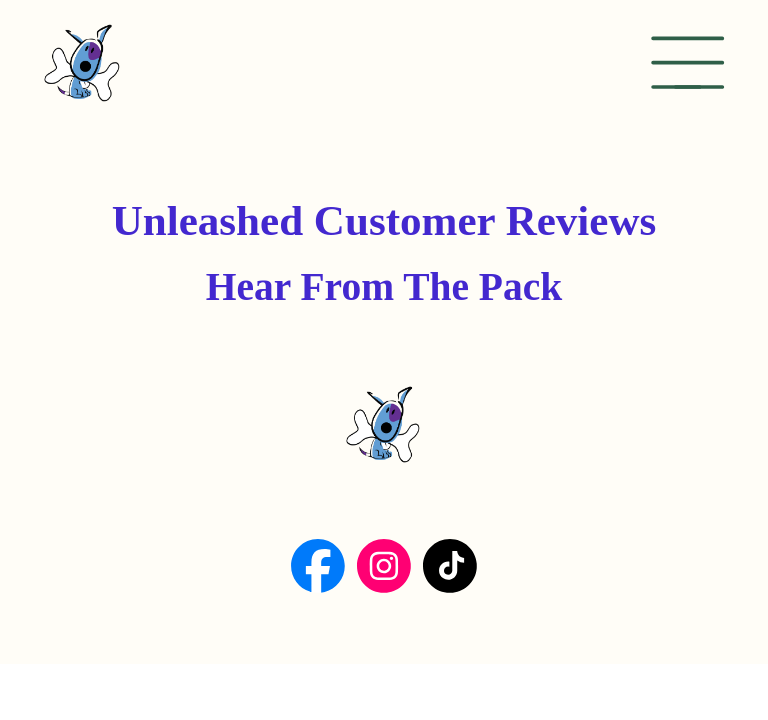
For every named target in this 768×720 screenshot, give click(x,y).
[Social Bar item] (318, 566)
